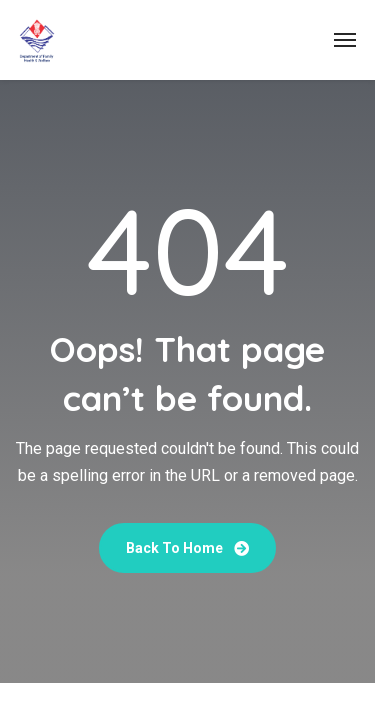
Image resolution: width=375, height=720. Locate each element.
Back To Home (187, 548)
